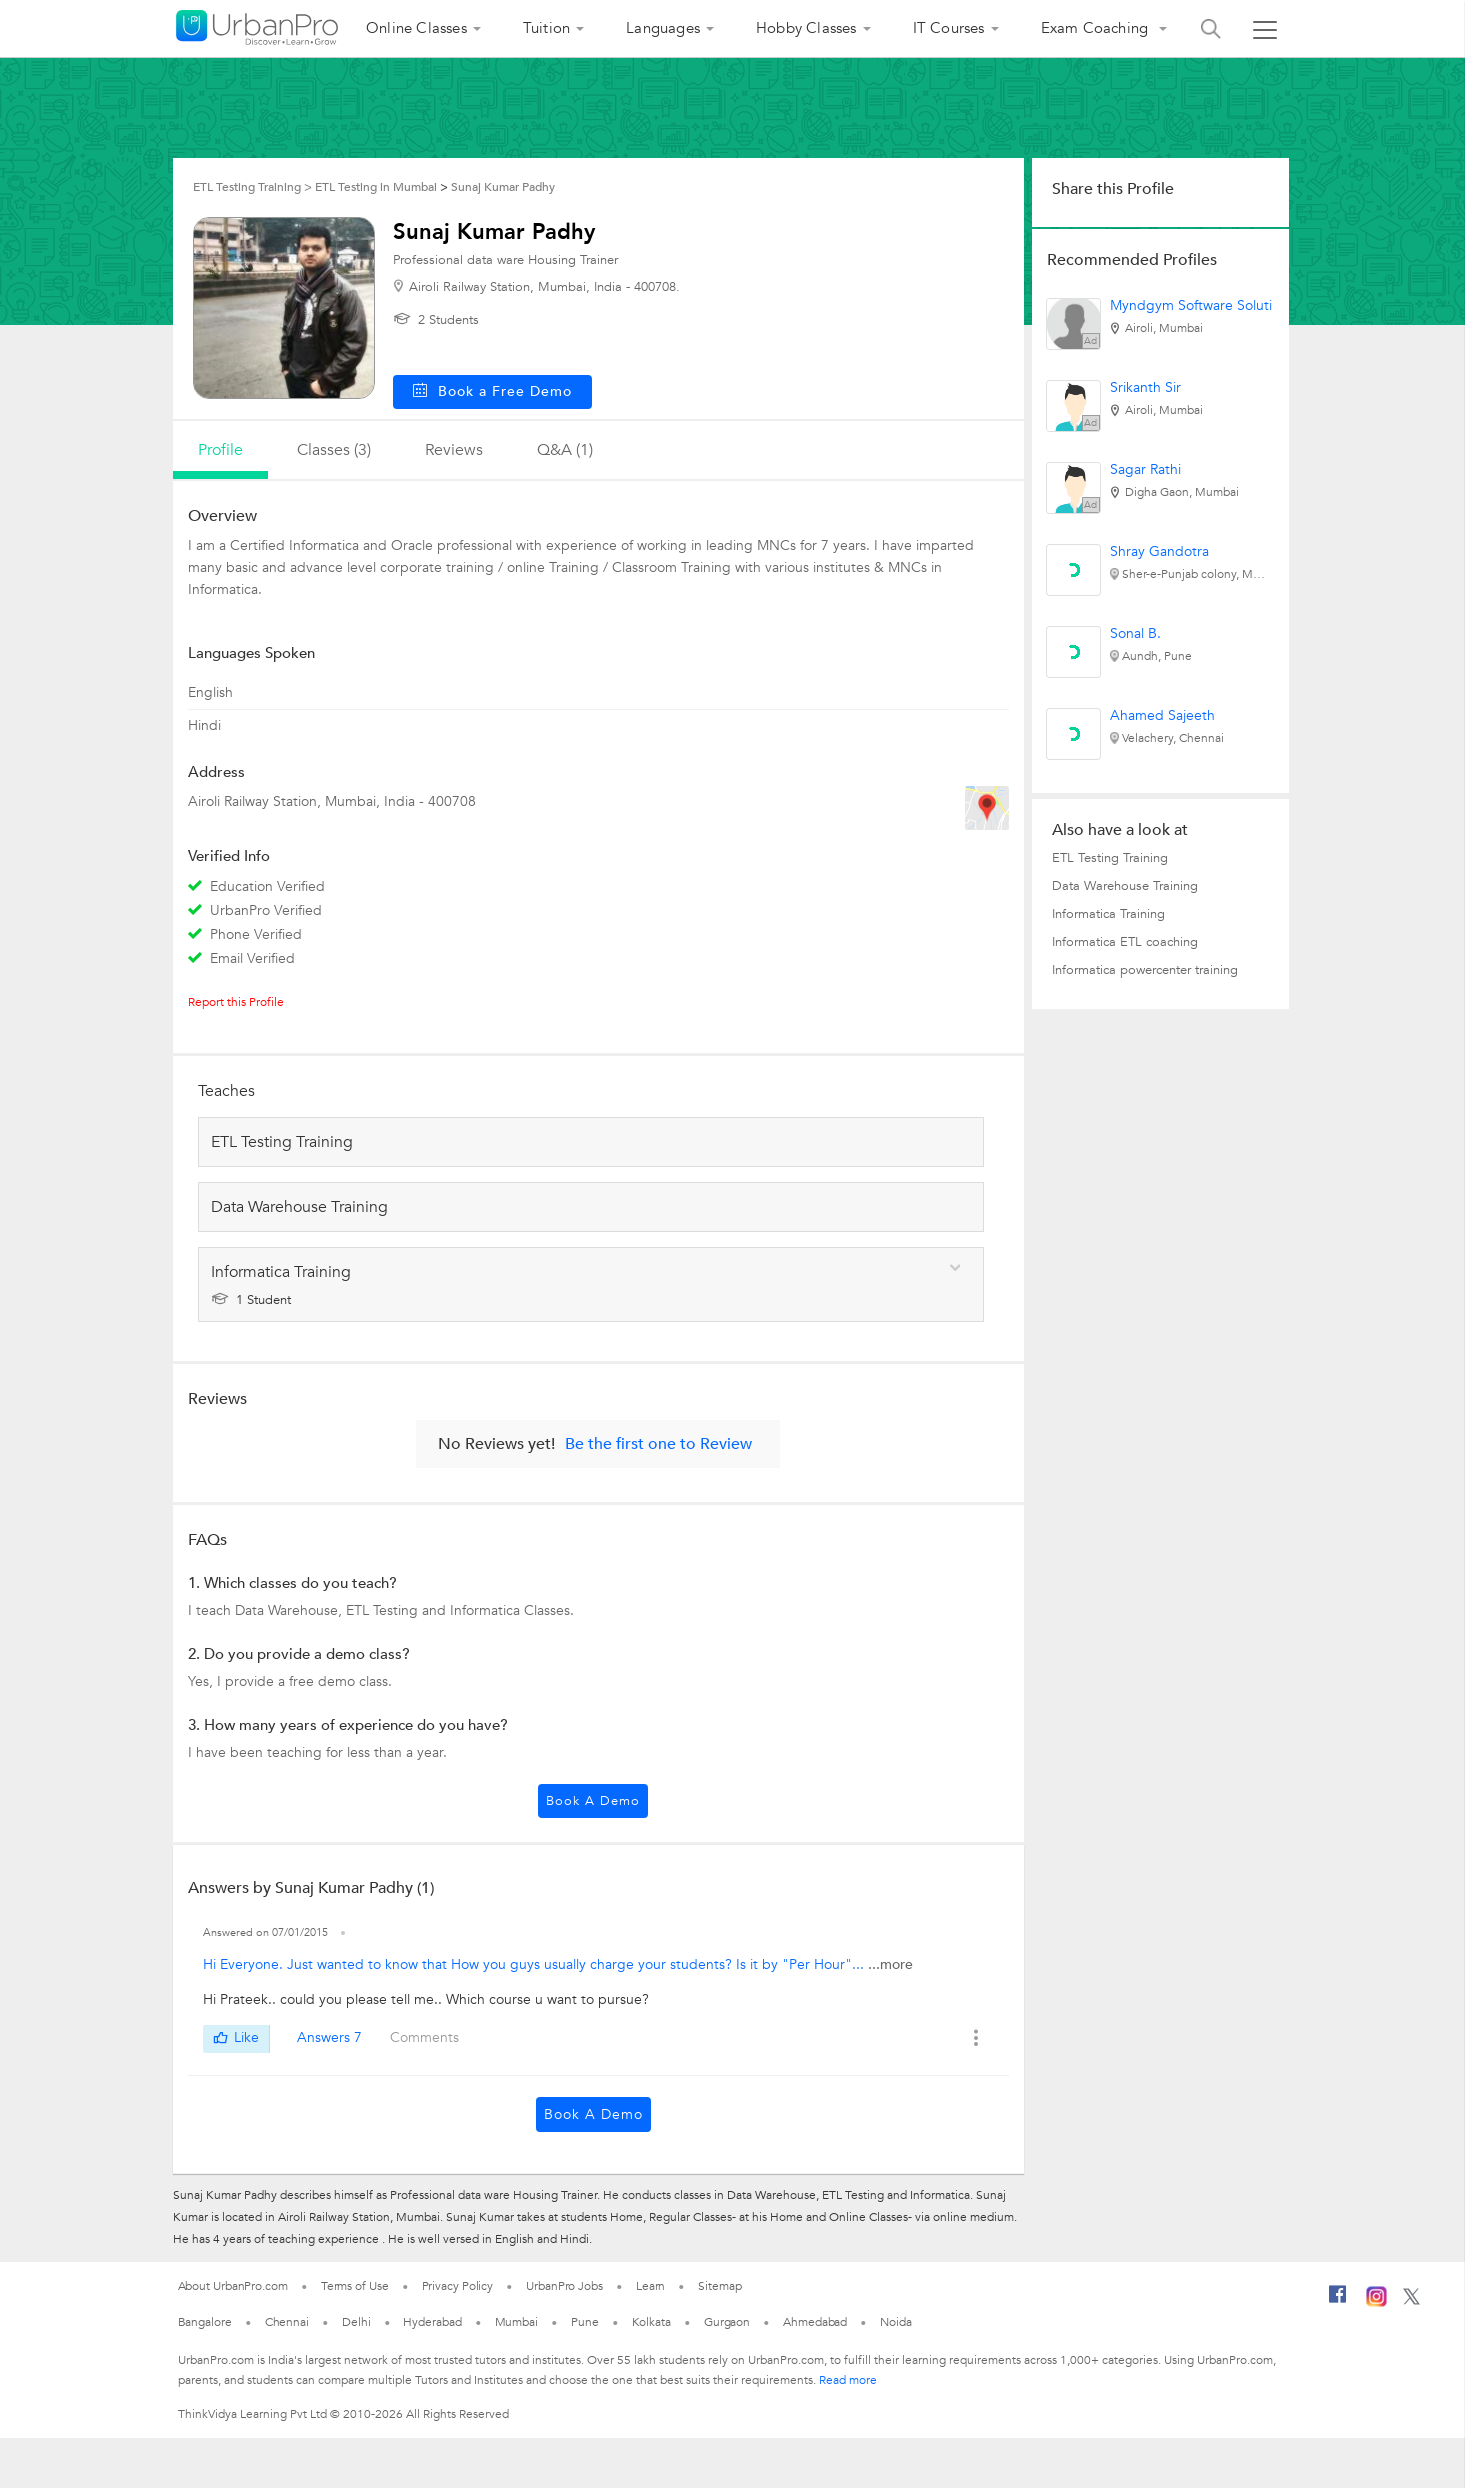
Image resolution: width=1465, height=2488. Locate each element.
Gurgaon (727, 2322)
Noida (896, 2322)
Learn (651, 2286)
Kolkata (651, 2322)
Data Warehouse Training (1125, 886)
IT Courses (949, 28)
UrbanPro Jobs (564, 2286)
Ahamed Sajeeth (1162, 715)
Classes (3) (334, 450)
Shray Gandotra (1159, 551)
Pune (585, 2322)
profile (220, 450)
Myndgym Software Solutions (1202, 305)
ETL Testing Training (1110, 858)
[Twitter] (1411, 2301)
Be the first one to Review (658, 1444)
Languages (663, 28)
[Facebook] (1338, 2302)
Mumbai (516, 2322)
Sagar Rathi (1145, 469)
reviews (454, 450)
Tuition (546, 28)
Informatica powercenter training (1145, 970)
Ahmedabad (815, 2322)
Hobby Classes (806, 28)
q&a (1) (565, 450)
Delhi (356, 2322)
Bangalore (205, 2322)
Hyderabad (432, 2322)
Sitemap (719, 2286)
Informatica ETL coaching (1125, 942)
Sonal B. (1135, 633)
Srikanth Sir (1145, 387)
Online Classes (416, 28)
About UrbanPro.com (233, 2286)
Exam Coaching (1097, 28)
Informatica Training (1108, 914)
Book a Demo (593, 1801)
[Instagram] (1376, 2303)
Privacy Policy (458, 2286)
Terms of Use (355, 2286)
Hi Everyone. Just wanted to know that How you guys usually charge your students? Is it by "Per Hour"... (535, 1964)
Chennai (287, 2322)
